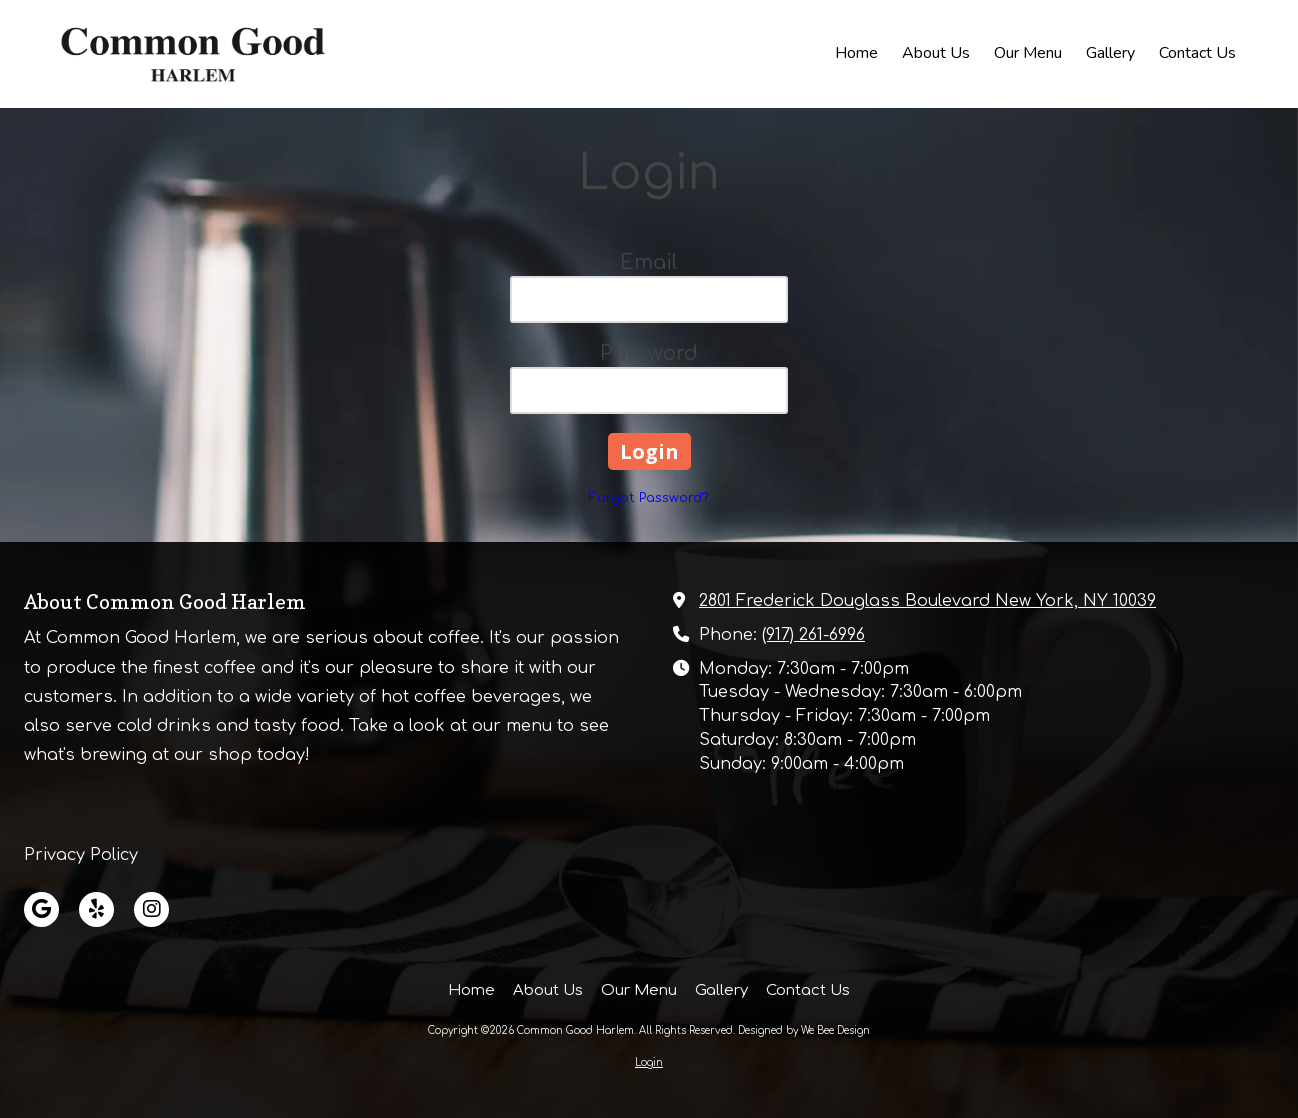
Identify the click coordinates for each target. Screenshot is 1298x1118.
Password (649, 353)
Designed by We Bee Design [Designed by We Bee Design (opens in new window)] (804, 1030)
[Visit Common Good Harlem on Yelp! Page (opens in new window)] (96, 909)
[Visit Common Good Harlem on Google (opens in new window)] (41, 909)
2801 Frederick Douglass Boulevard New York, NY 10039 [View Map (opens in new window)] (927, 601)
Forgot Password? (649, 498)
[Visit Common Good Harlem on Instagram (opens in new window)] (151, 909)
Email (649, 262)
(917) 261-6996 (813, 635)
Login (649, 1062)
